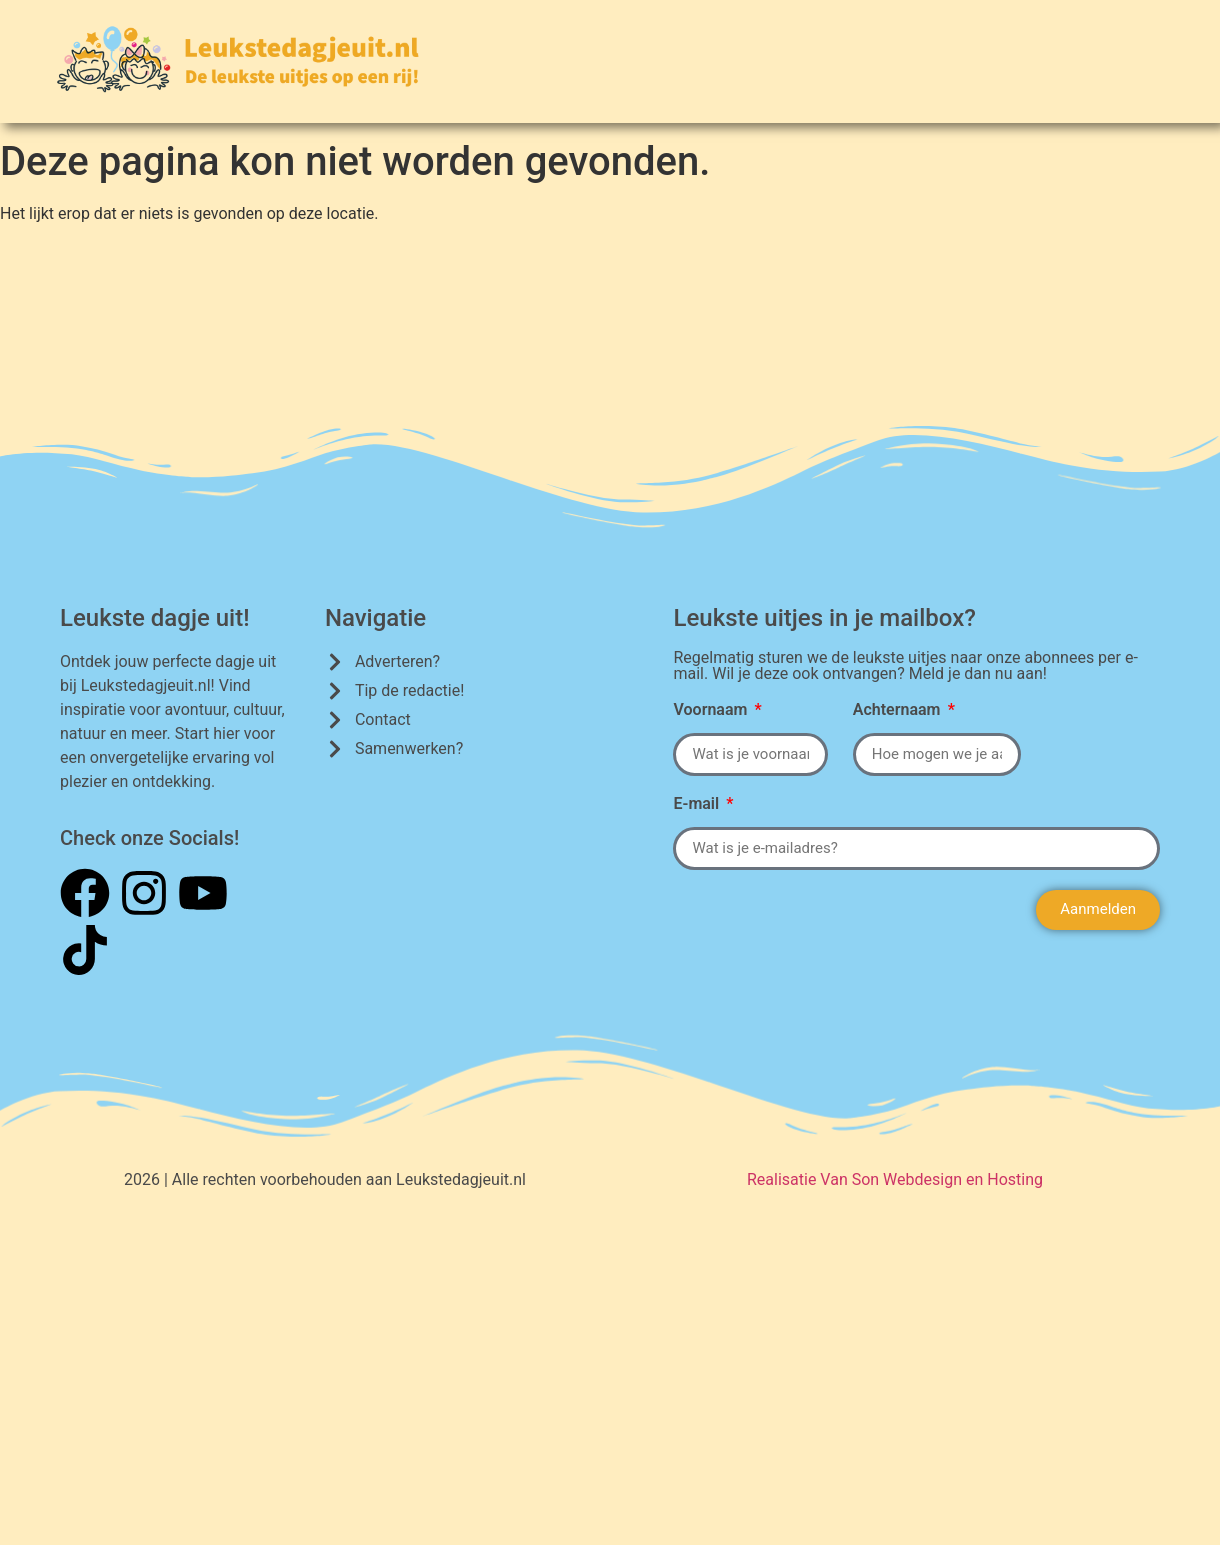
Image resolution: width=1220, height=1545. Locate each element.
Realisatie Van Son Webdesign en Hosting (895, 1179)
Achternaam (899, 710)
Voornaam (712, 710)
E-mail (698, 804)
